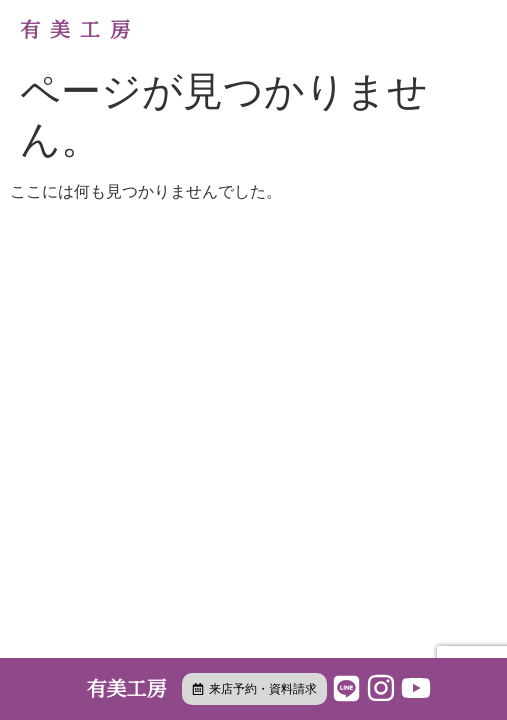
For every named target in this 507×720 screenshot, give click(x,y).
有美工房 (80, 30)
